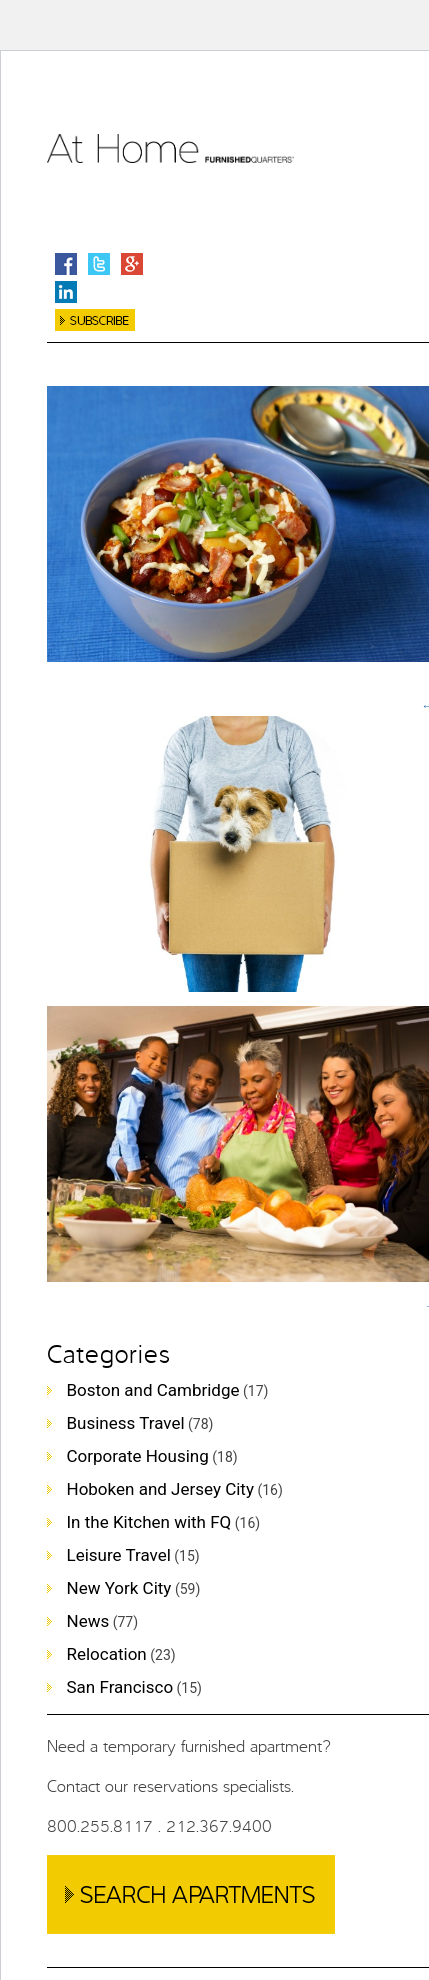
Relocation (107, 1654)
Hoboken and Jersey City (160, 1489)
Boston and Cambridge (153, 1390)
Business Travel (126, 1423)
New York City (119, 1588)
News (88, 1621)
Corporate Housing (138, 1456)
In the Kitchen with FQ (149, 1522)
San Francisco (120, 1687)
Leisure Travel (119, 1555)
